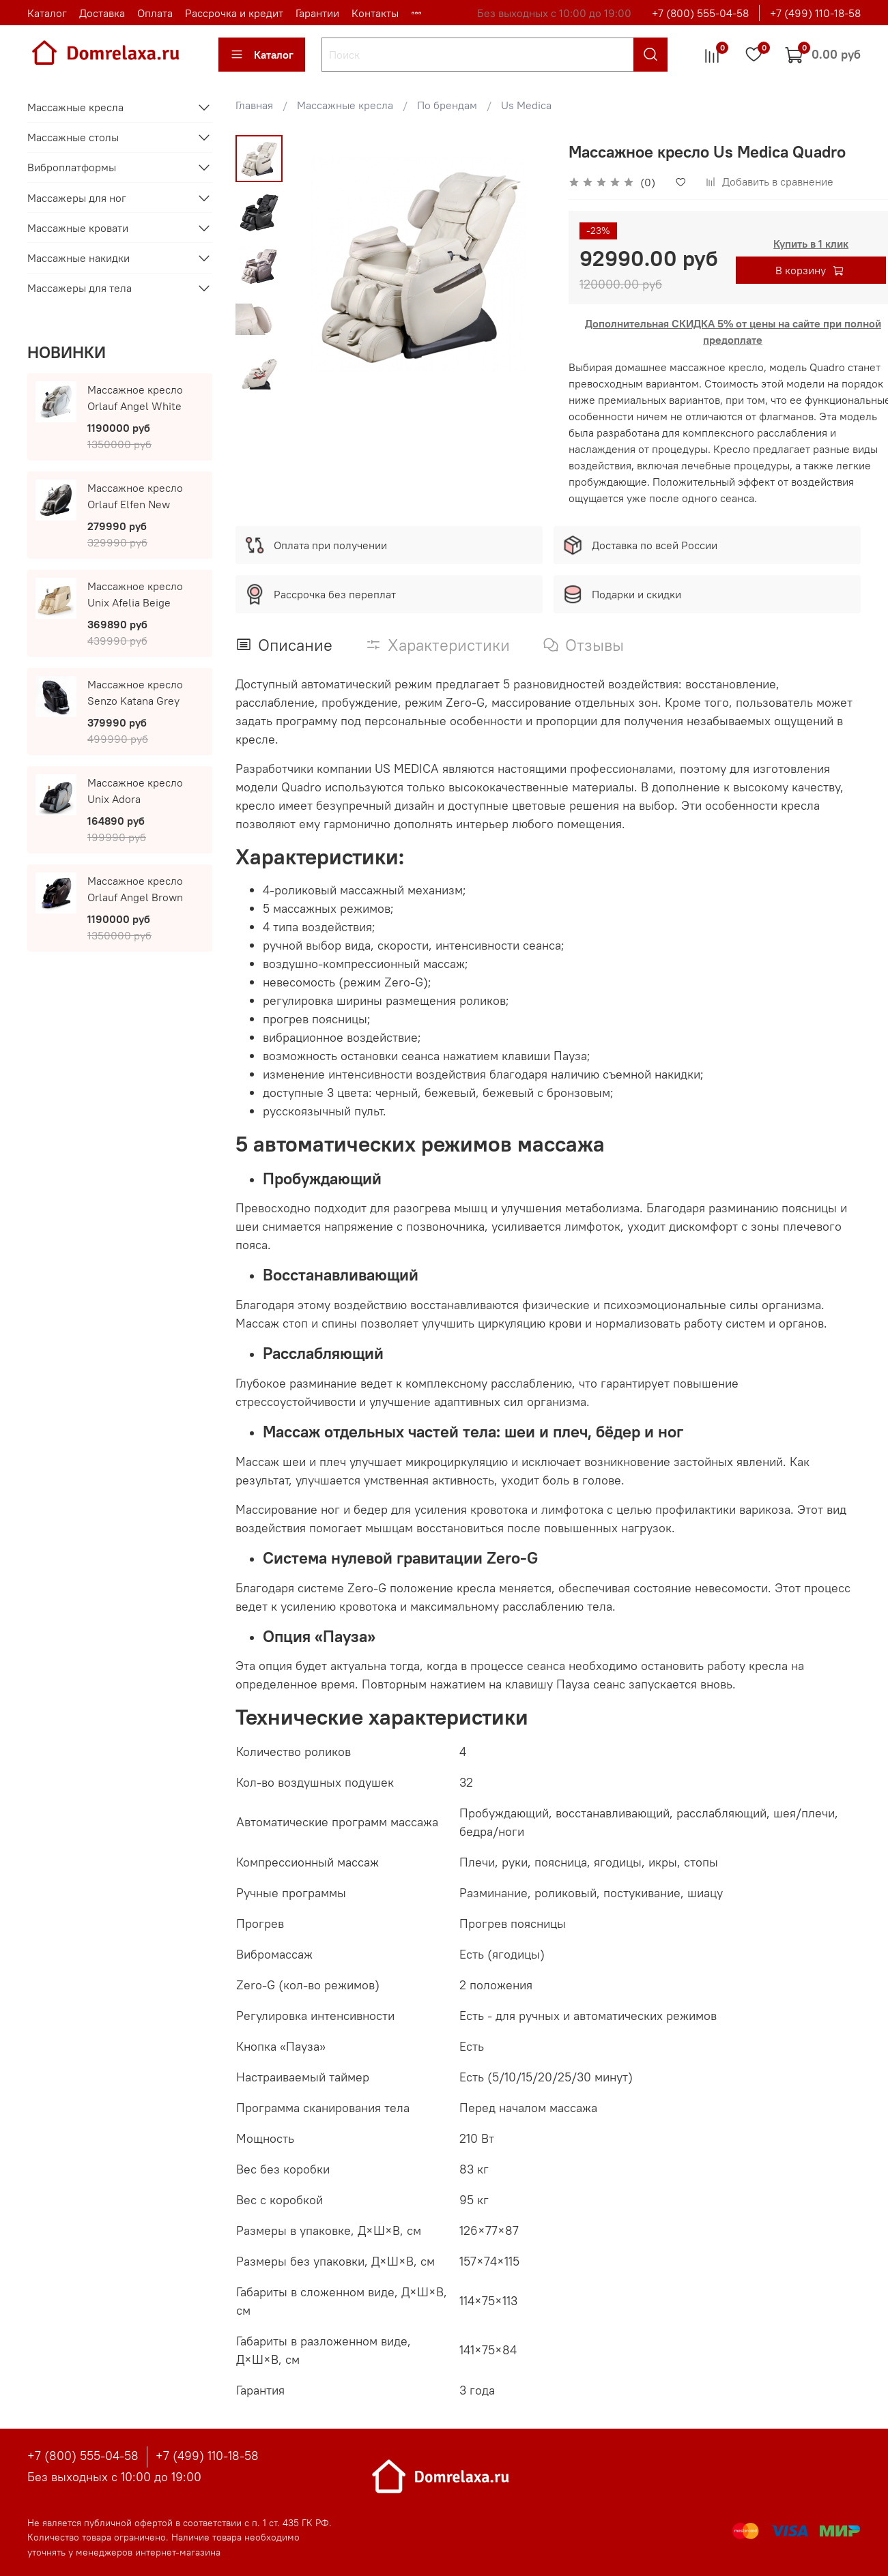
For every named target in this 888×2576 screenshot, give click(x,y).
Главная (254, 105)
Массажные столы (73, 137)
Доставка (102, 13)
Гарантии (317, 13)
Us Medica (526, 105)
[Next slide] (259, 376)
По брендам (447, 105)
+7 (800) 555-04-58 (700, 13)
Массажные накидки (78, 258)
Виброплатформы (71, 167)
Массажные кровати (77, 228)
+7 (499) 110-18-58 (815, 13)
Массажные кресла (345, 105)
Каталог (47, 13)
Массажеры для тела (79, 288)
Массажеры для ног (76, 198)
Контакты (375, 13)
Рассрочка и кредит (234, 13)
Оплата (155, 13)
